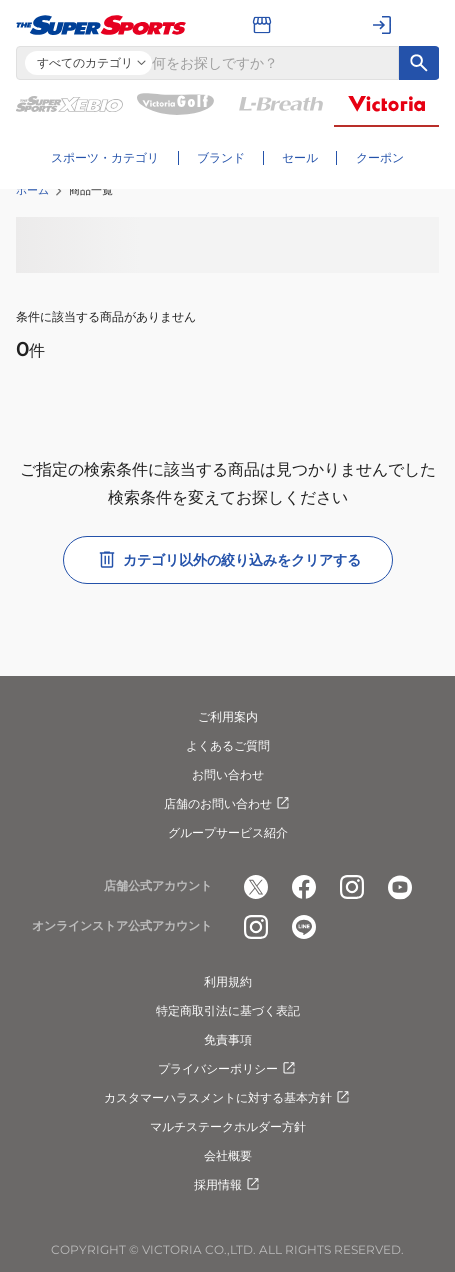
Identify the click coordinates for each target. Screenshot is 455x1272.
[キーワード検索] (419, 63)
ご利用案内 (228, 716)
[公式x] (256, 887)
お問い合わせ (228, 774)
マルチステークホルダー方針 (228, 1126)
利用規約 (228, 981)
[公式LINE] (304, 927)
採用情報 (228, 1185)
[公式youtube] (400, 887)
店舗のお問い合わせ (228, 804)
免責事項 (228, 1039)
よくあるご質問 (228, 745)
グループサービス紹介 (228, 832)
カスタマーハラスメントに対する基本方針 (228, 1098)
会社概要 (228, 1155)
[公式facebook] (304, 887)
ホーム (32, 190)
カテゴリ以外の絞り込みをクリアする (228, 560)
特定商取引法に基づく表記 (228, 1010)
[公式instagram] (352, 887)
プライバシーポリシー (228, 1069)
